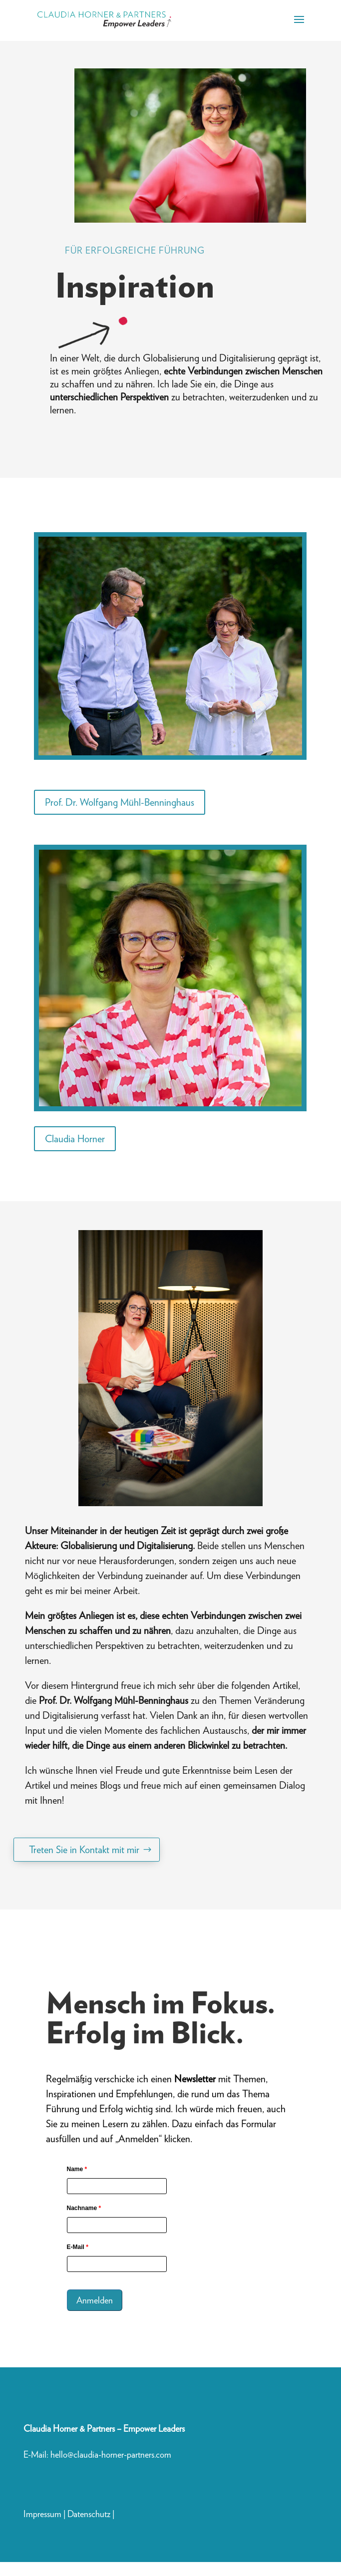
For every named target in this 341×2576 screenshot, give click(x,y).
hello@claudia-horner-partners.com (111, 2454)
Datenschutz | (90, 2514)
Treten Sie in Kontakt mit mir (84, 1850)
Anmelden (94, 2300)
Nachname (84, 2208)
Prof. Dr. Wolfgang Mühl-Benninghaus (119, 802)
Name (77, 2169)
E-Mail (77, 2247)
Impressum (42, 2514)
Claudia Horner (75, 1139)
